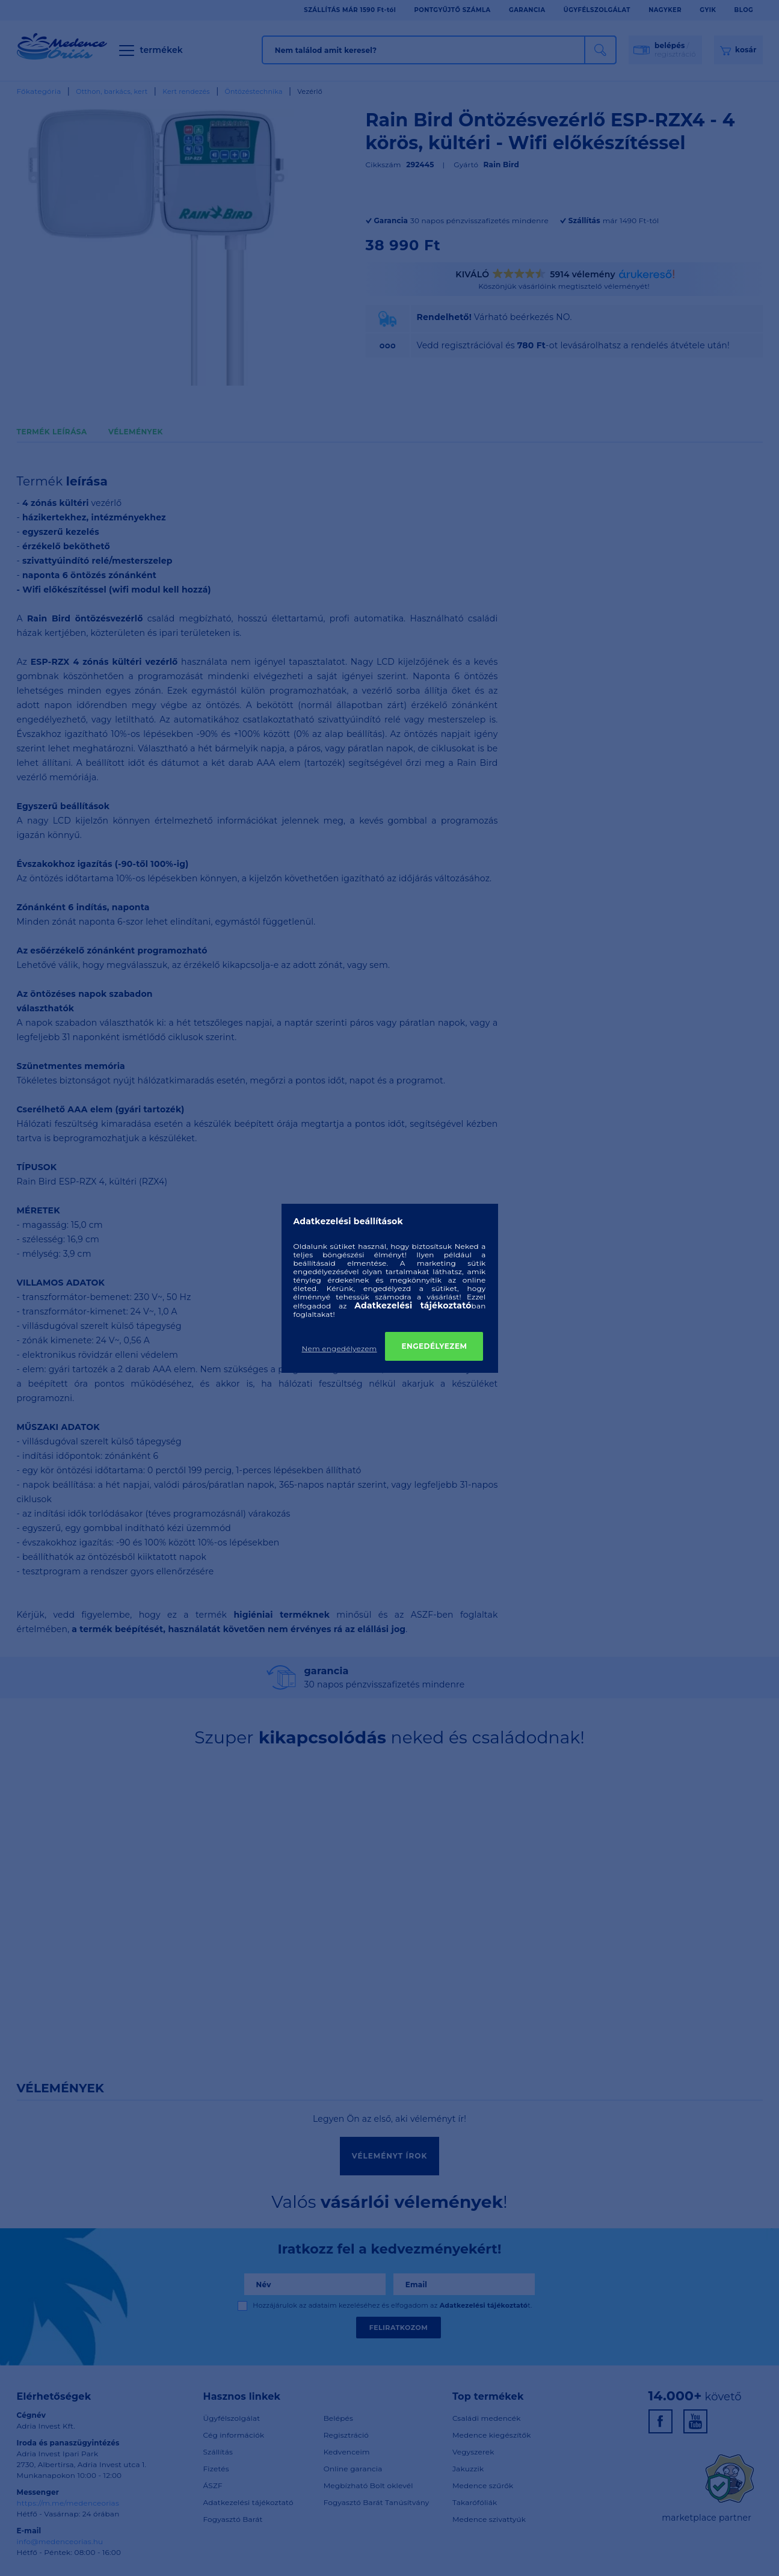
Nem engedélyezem (339, 1348)
